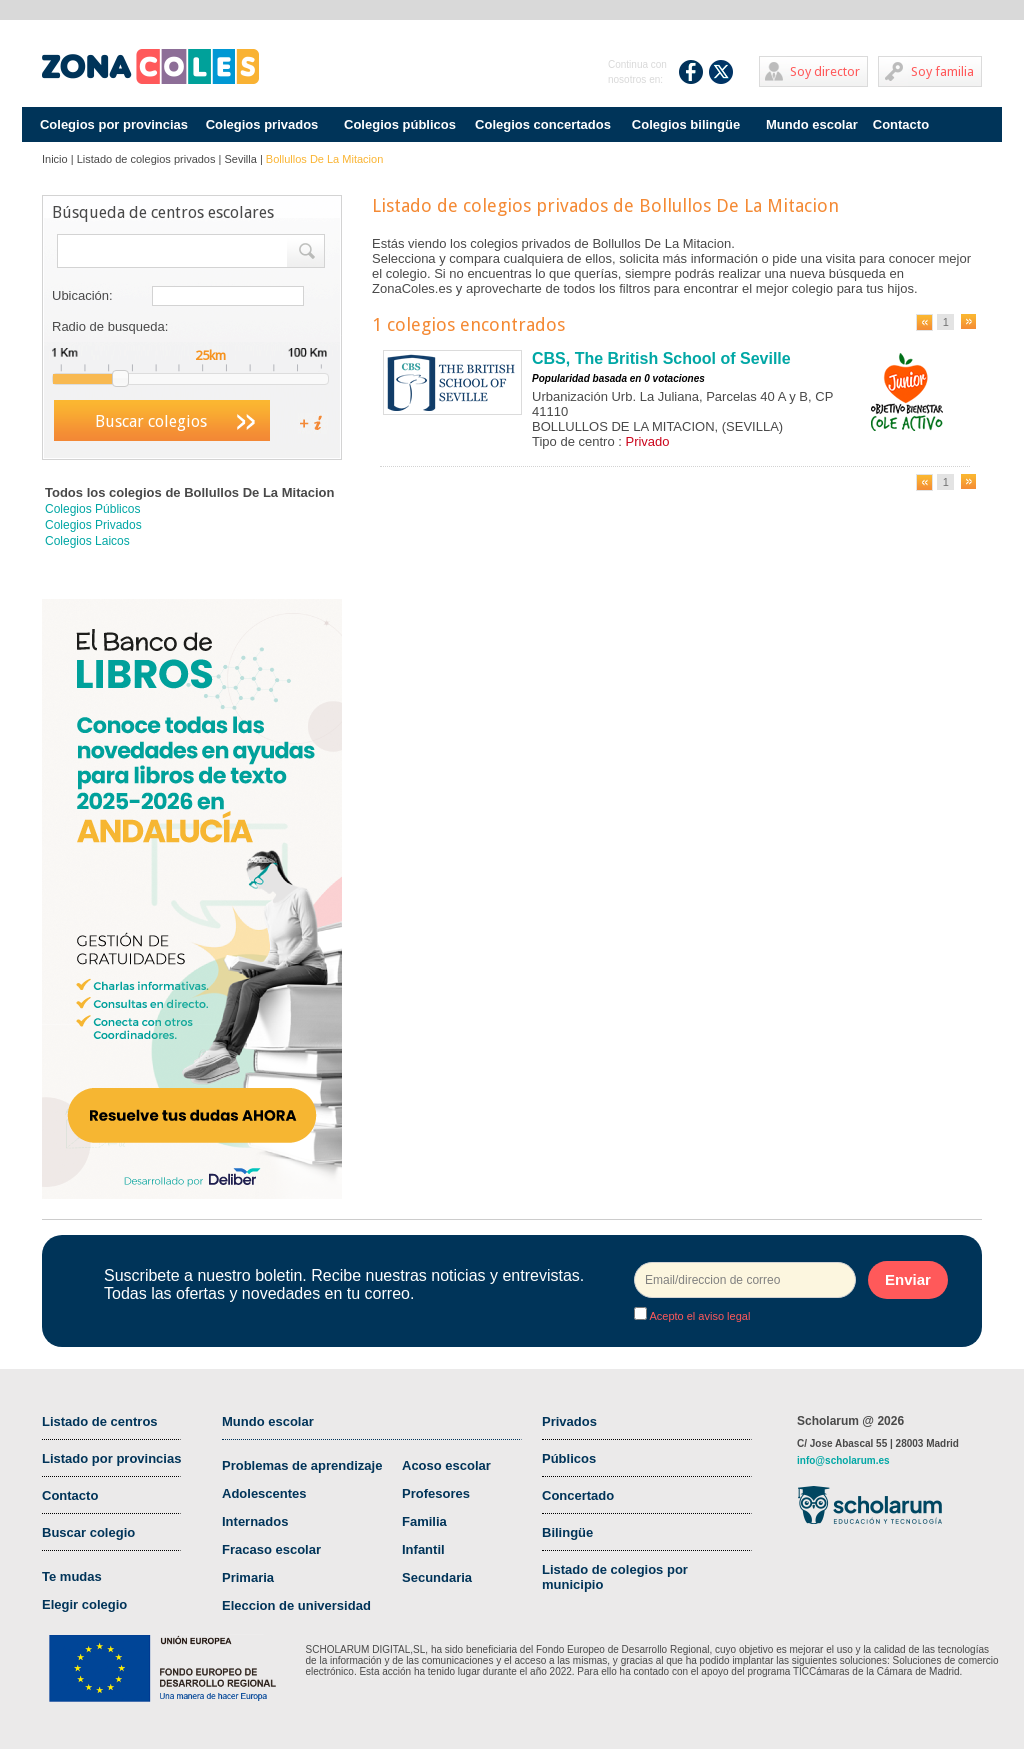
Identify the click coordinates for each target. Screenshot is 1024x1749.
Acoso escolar (446, 1465)
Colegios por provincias (114, 124)
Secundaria (437, 1577)
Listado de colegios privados (146, 159)
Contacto (901, 124)
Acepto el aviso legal (698, 1316)
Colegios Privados (93, 525)
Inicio (55, 159)
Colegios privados (262, 124)
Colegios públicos (400, 124)
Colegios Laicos (87, 541)
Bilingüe (567, 1532)
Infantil (423, 1549)
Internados (255, 1521)
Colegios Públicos (92, 509)
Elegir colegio (84, 1604)
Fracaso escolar (271, 1549)
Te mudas (72, 1576)
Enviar (908, 1279)
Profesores (436, 1493)
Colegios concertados (543, 124)
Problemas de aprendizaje (302, 1465)
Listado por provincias (111, 1458)
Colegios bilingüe (686, 124)
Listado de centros (100, 1421)
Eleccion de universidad (296, 1605)
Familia (424, 1521)
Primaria (248, 1577)
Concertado (578, 1495)
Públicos (569, 1458)
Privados (569, 1421)
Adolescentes (264, 1493)
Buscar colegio (88, 1532)
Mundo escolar (812, 124)
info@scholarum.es (843, 1460)
